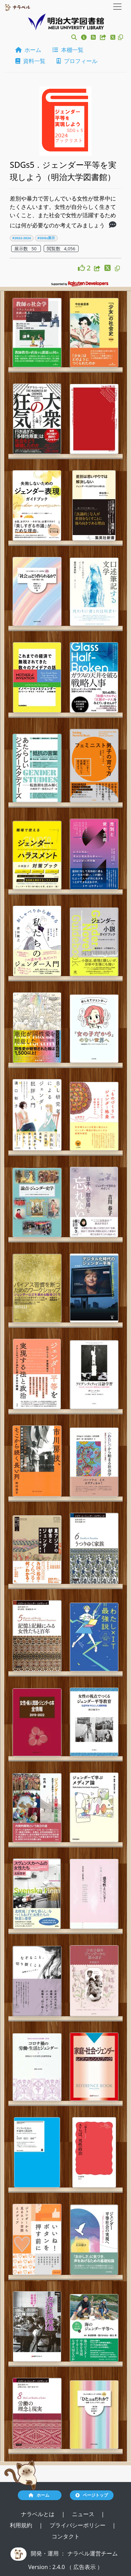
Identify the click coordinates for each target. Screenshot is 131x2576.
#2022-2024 (21, 238)
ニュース (84, 2514)
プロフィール (77, 61)
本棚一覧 (67, 50)
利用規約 (22, 2525)
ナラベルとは (38, 2514)
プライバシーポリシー (78, 2525)
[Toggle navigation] (117, 6)
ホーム (28, 50)
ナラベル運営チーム (92, 2553)
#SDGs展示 (46, 238)
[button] (74, 37)
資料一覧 (30, 61)
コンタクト (66, 2536)
